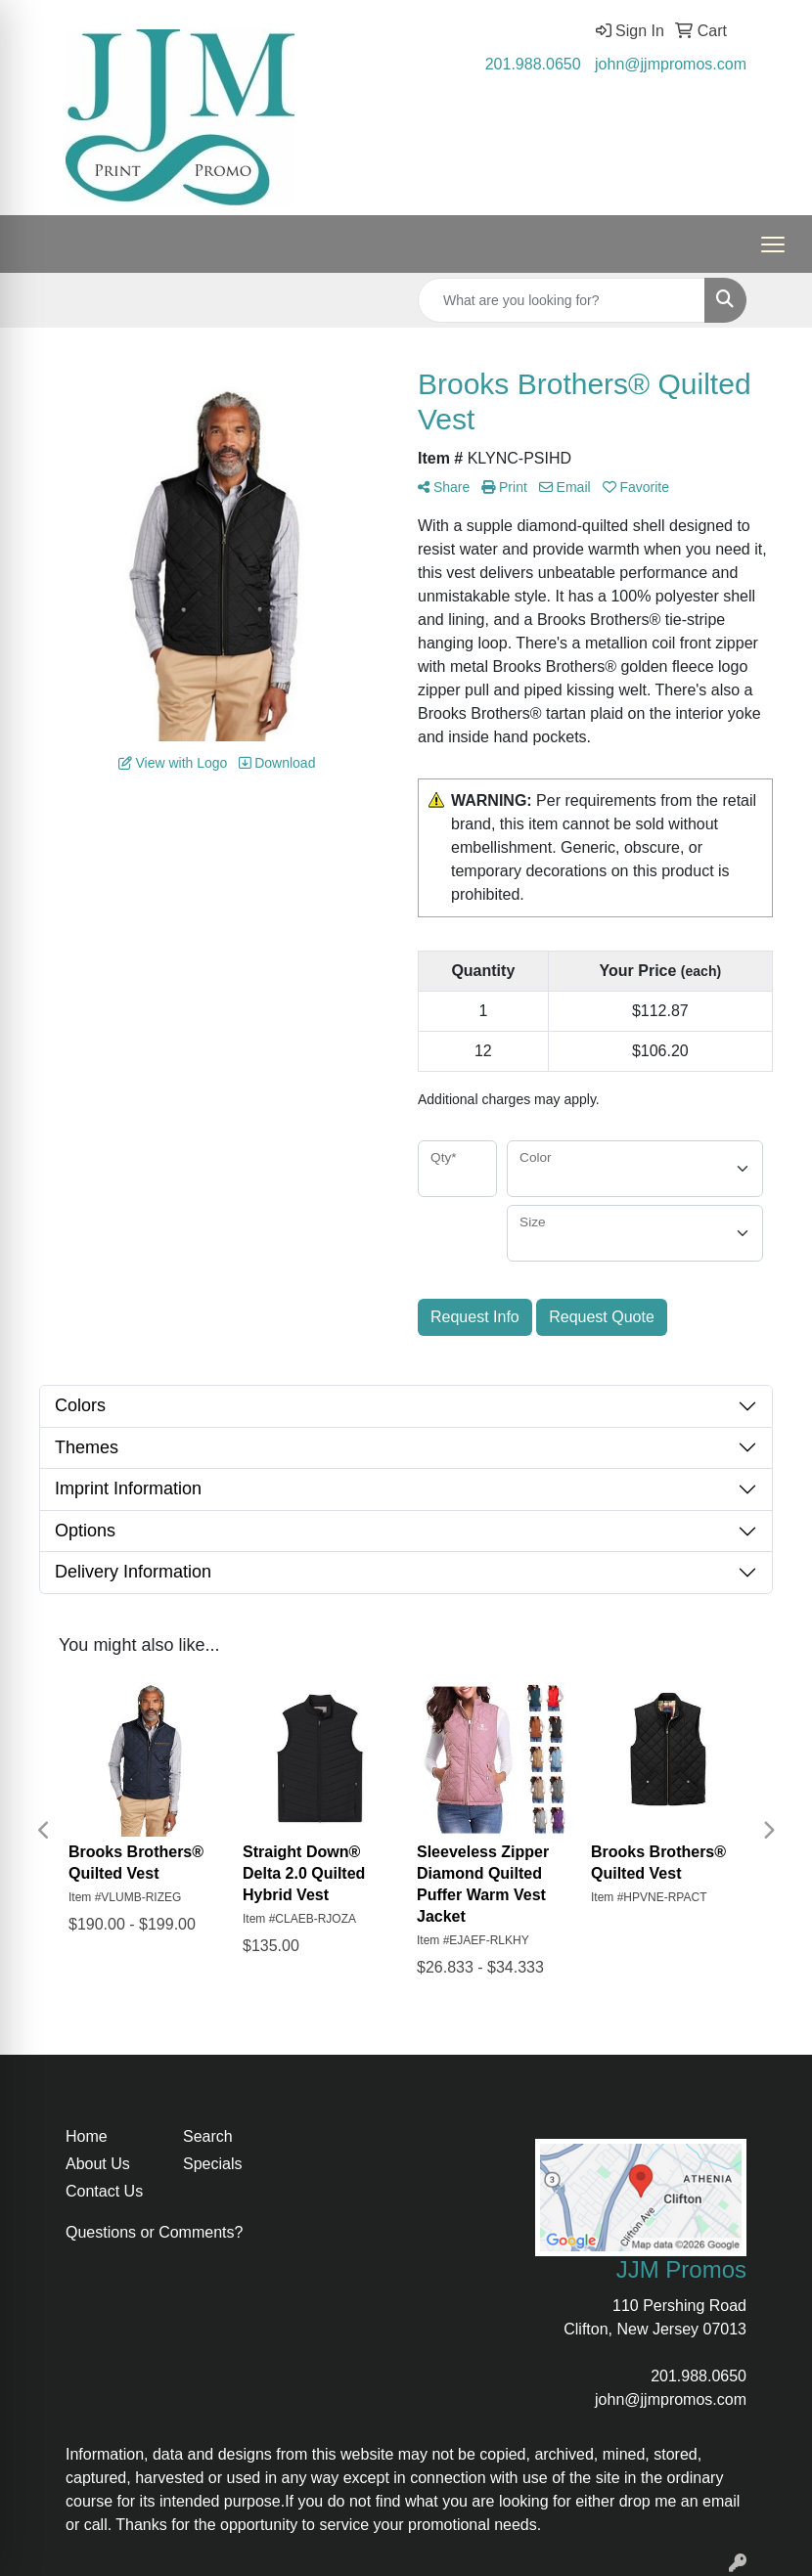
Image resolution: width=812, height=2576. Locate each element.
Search (208, 2136)
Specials (212, 2163)
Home (87, 2136)
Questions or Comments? (154, 2232)
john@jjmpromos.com (670, 64)
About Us (98, 2163)
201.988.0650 (533, 64)
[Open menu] (772, 244)
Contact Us (104, 2191)
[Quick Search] (561, 300)
